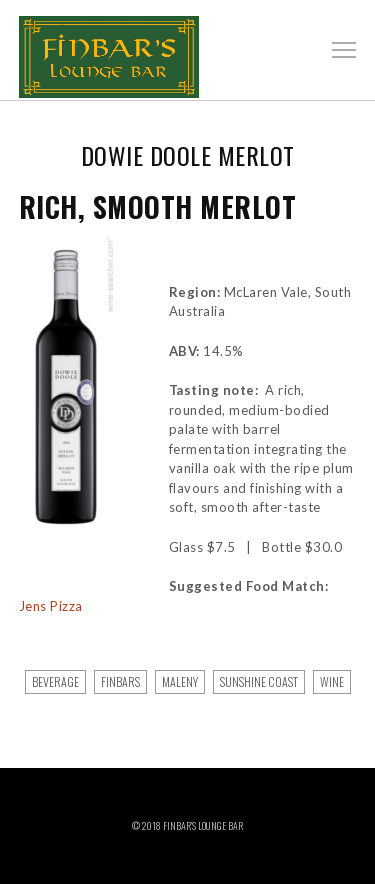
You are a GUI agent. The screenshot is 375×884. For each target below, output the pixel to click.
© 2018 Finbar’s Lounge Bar (187, 825)
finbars (120, 681)
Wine (332, 681)
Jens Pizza (51, 606)
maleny (180, 681)
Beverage (55, 681)
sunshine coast (259, 681)
